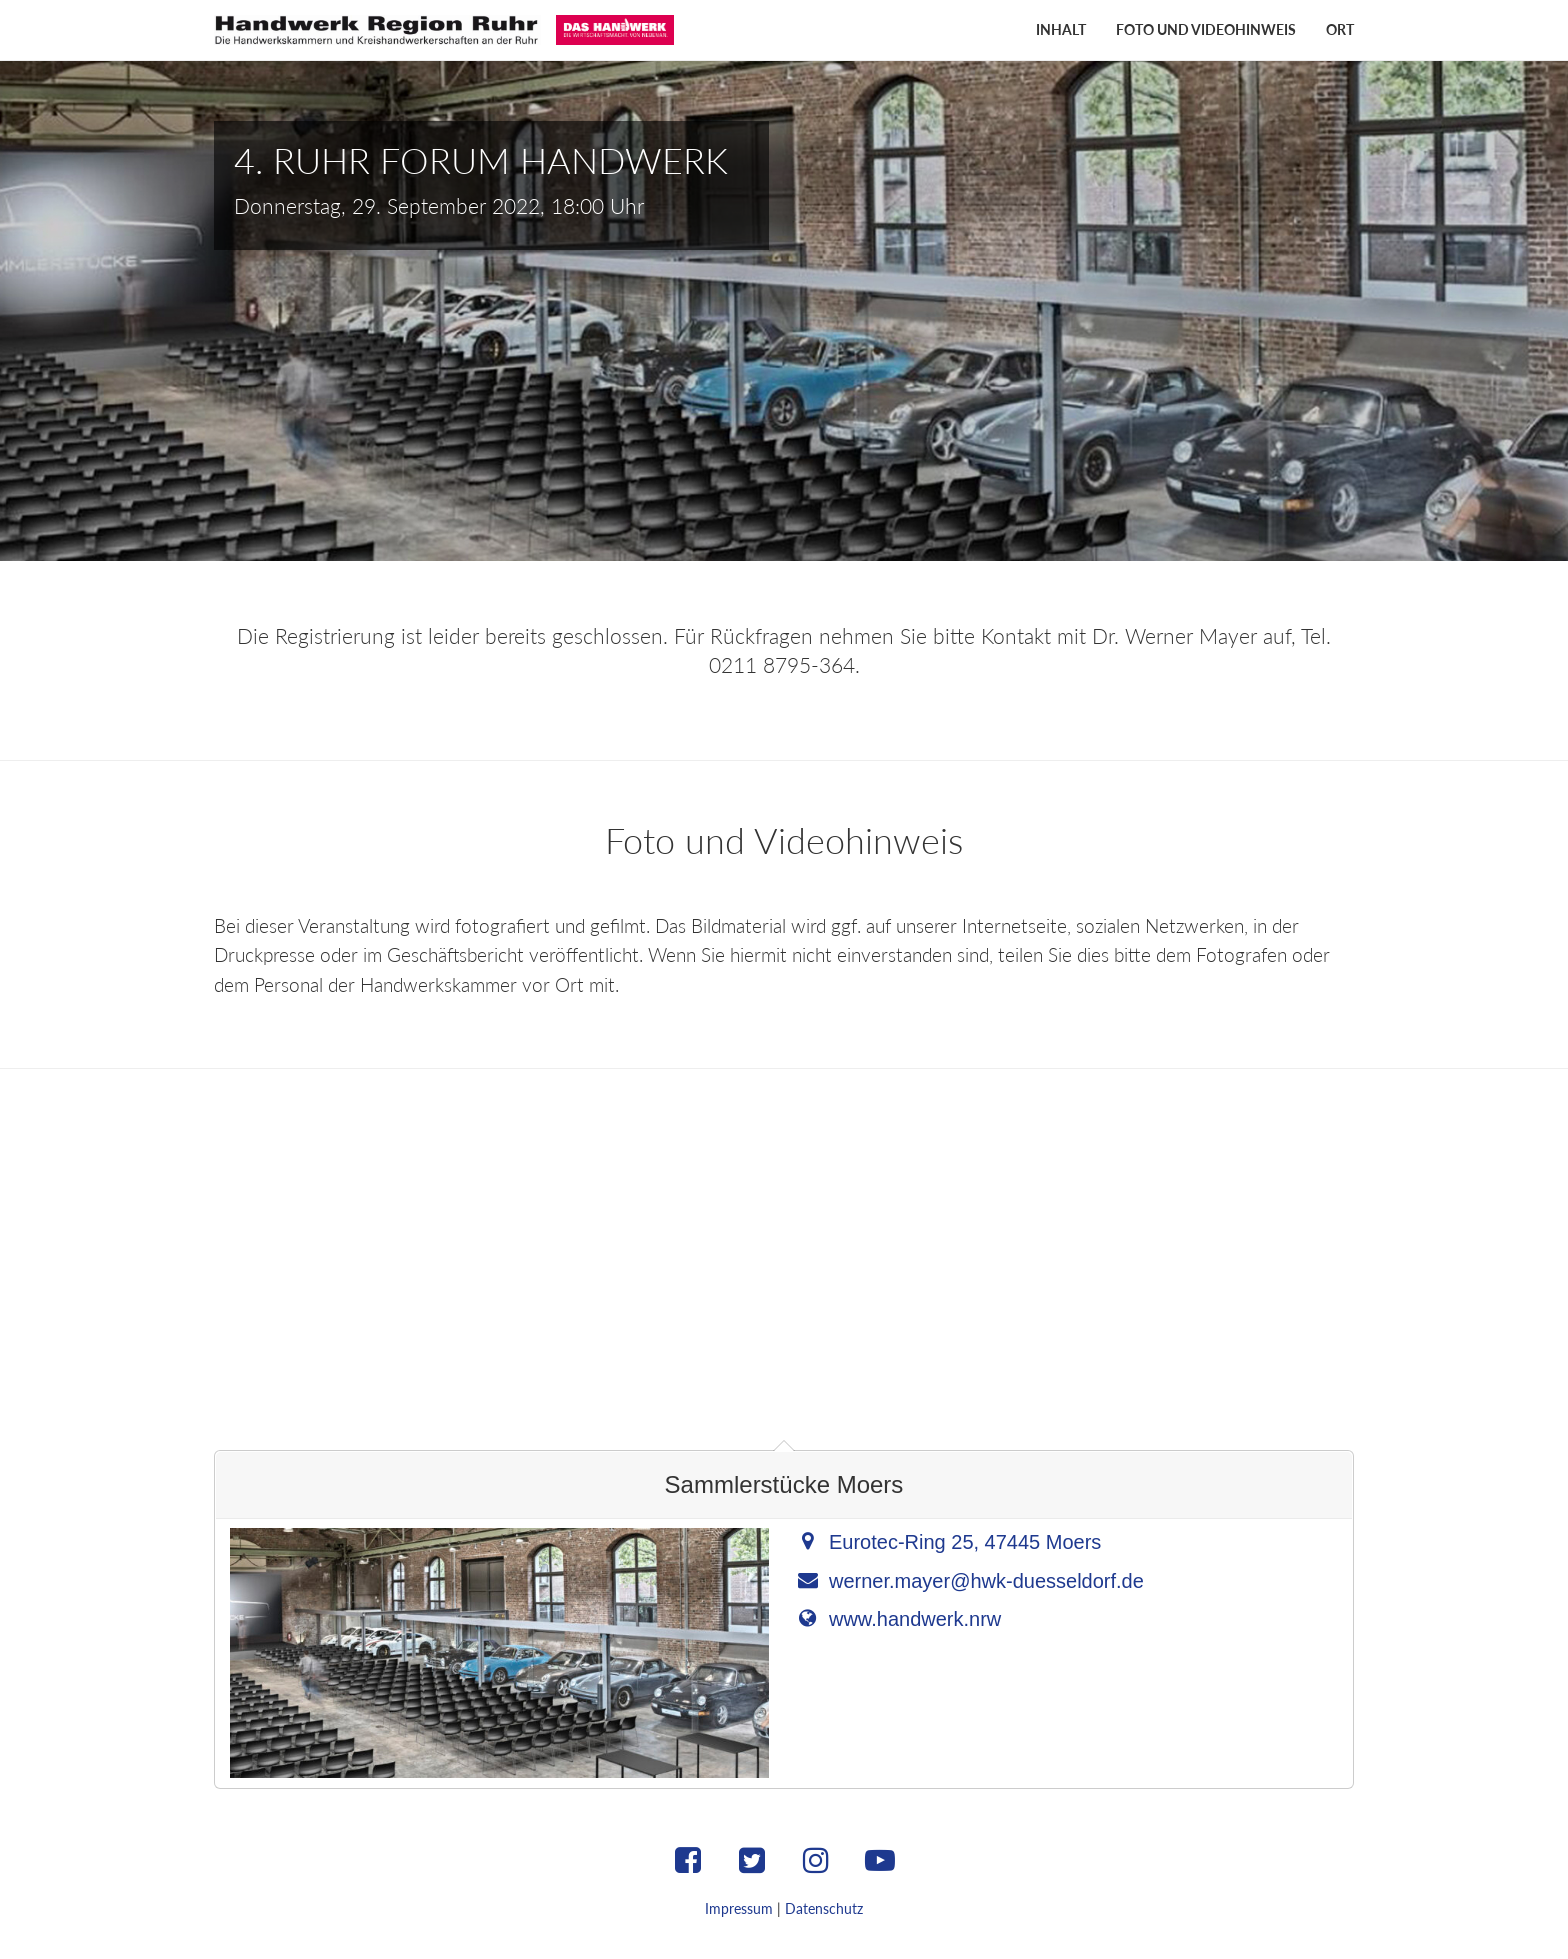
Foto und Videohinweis (1206, 29)
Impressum (739, 1908)
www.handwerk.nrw (915, 1619)
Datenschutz (824, 1908)
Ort (1340, 29)
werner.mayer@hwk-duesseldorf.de (986, 1581)
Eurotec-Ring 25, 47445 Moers (965, 1542)
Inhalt (1061, 29)
